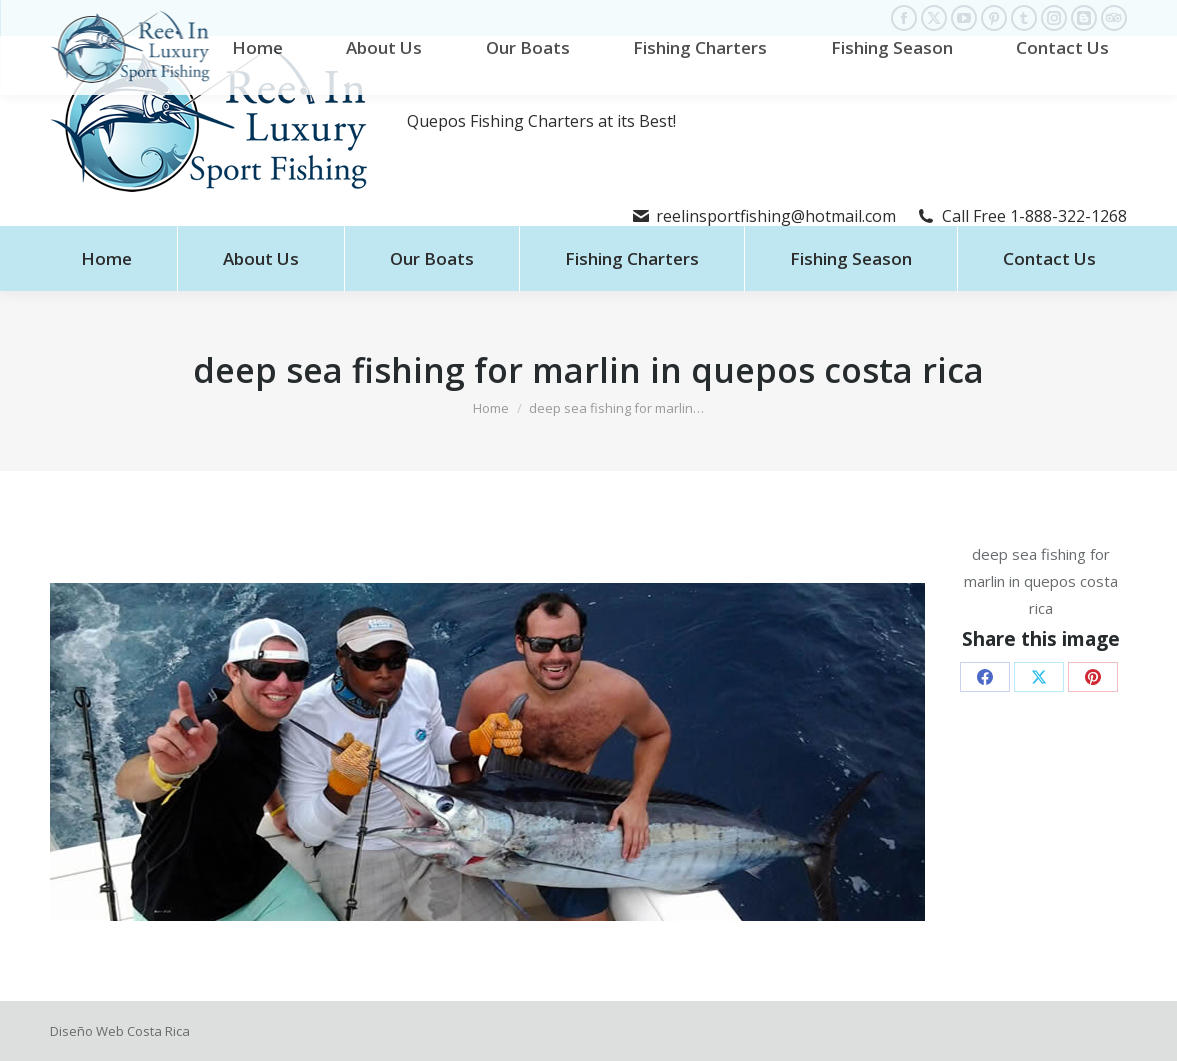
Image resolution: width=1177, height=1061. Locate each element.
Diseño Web (87, 1031)
